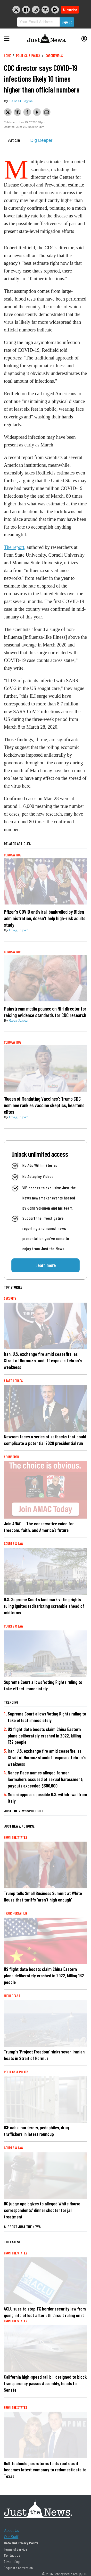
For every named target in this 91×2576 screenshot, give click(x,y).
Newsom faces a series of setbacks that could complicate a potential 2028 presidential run (45, 1440)
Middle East (12, 1996)
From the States (15, 1837)
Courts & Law (13, 1544)
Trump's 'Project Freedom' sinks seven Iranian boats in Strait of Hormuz (44, 2055)
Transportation (15, 1913)
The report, (14, 547)
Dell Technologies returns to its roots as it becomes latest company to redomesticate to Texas (45, 2470)
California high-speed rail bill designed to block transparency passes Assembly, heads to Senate (45, 2383)
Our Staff (11, 2537)
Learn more (45, 1265)
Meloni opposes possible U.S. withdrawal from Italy (47, 1798)
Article (14, 140)
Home (7, 56)
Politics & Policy (28, 56)
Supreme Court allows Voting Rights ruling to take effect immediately (43, 1685)
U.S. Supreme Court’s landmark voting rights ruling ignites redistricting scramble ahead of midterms (44, 1606)
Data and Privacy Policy (21, 2542)
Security (10, 1298)
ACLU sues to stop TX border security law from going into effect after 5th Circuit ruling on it (45, 2312)
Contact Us (12, 2555)
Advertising (12, 2561)
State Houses (13, 1381)
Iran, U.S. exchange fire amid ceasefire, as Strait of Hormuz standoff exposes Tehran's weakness (43, 1360)
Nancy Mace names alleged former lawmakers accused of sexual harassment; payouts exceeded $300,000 (45, 1779)
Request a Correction (18, 2567)
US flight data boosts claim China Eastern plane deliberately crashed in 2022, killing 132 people (44, 1735)
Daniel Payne (21, 101)
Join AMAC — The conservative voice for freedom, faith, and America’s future (39, 1527)
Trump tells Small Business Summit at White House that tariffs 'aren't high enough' (43, 1896)
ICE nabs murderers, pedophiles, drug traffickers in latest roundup (36, 2131)
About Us (11, 2530)
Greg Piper (18, 930)
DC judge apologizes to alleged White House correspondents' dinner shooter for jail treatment (42, 2210)
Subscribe (70, 9)
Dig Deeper (41, 140)
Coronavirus (54, 56)
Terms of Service (15, 2549)
